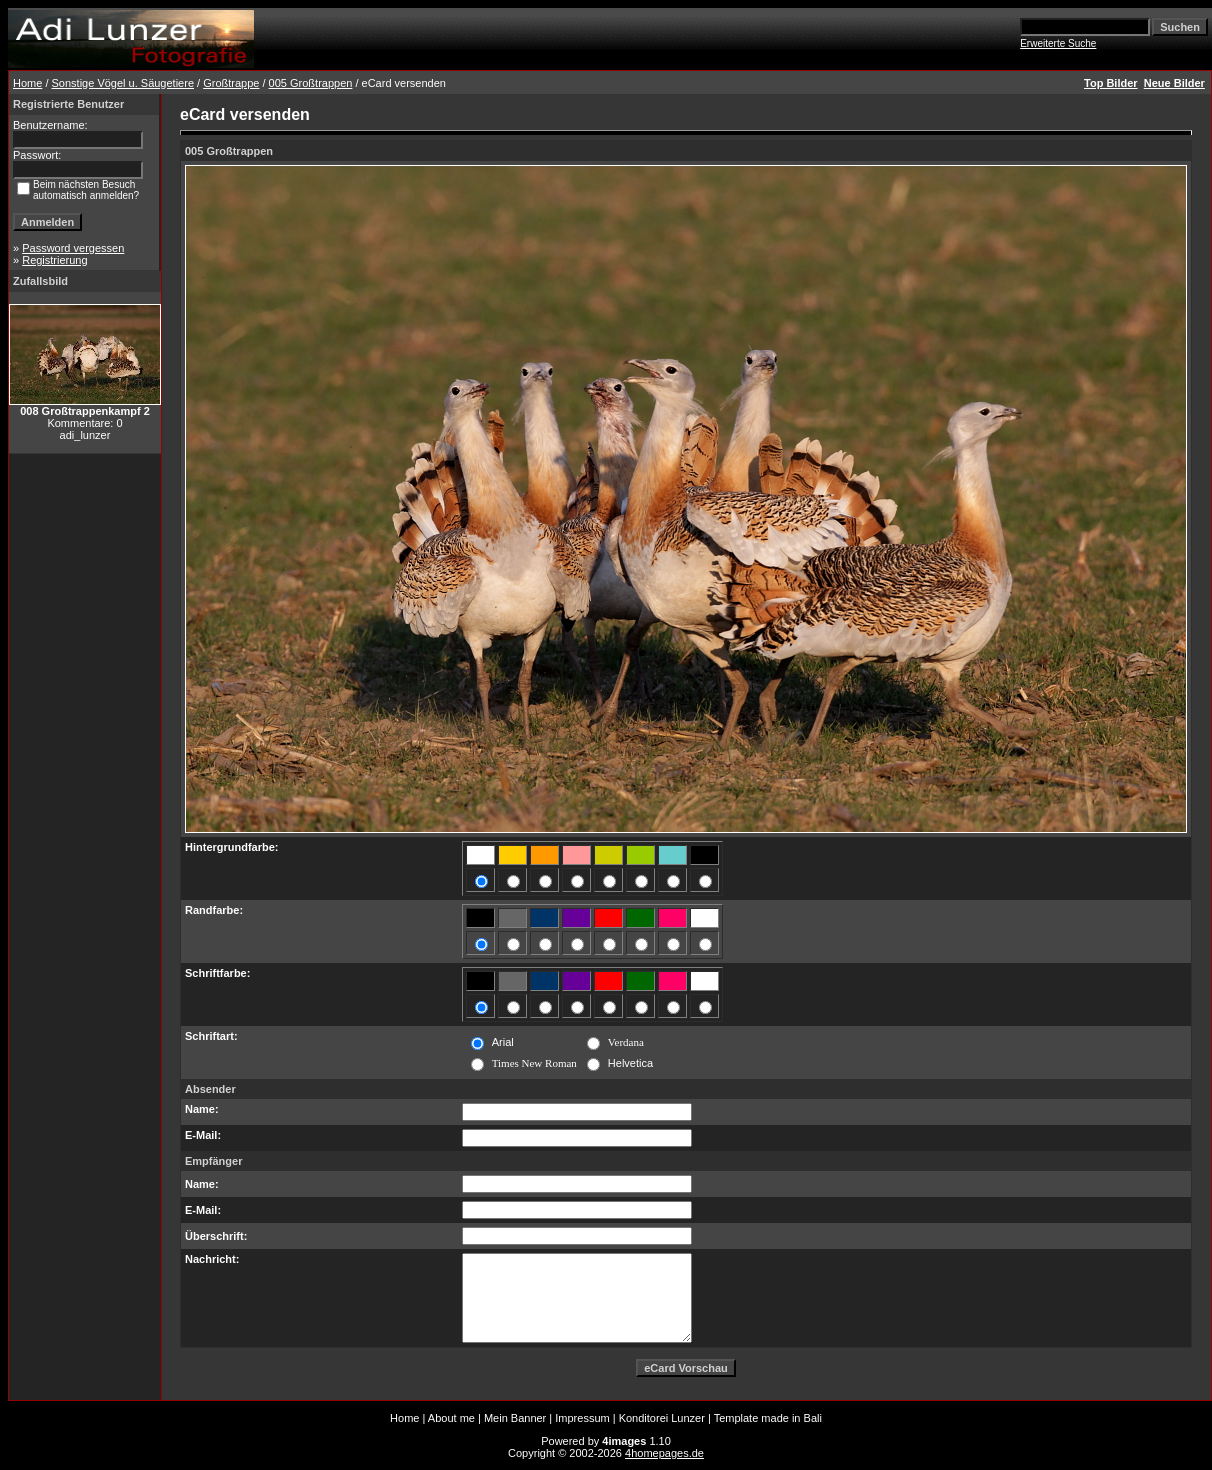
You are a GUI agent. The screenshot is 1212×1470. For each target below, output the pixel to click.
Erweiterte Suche (1058, 43)
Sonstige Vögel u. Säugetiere (123, 83)
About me (451, 1418)
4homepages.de (664, 1453)
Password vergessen (73, 248)
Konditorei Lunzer (662, 1418)
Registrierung (54, 260)
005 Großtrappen (311, 83)
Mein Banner (515, 1418)
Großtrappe (231, 83)
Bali (813, 1418)
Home (27, 83)
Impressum (582, 1418)
